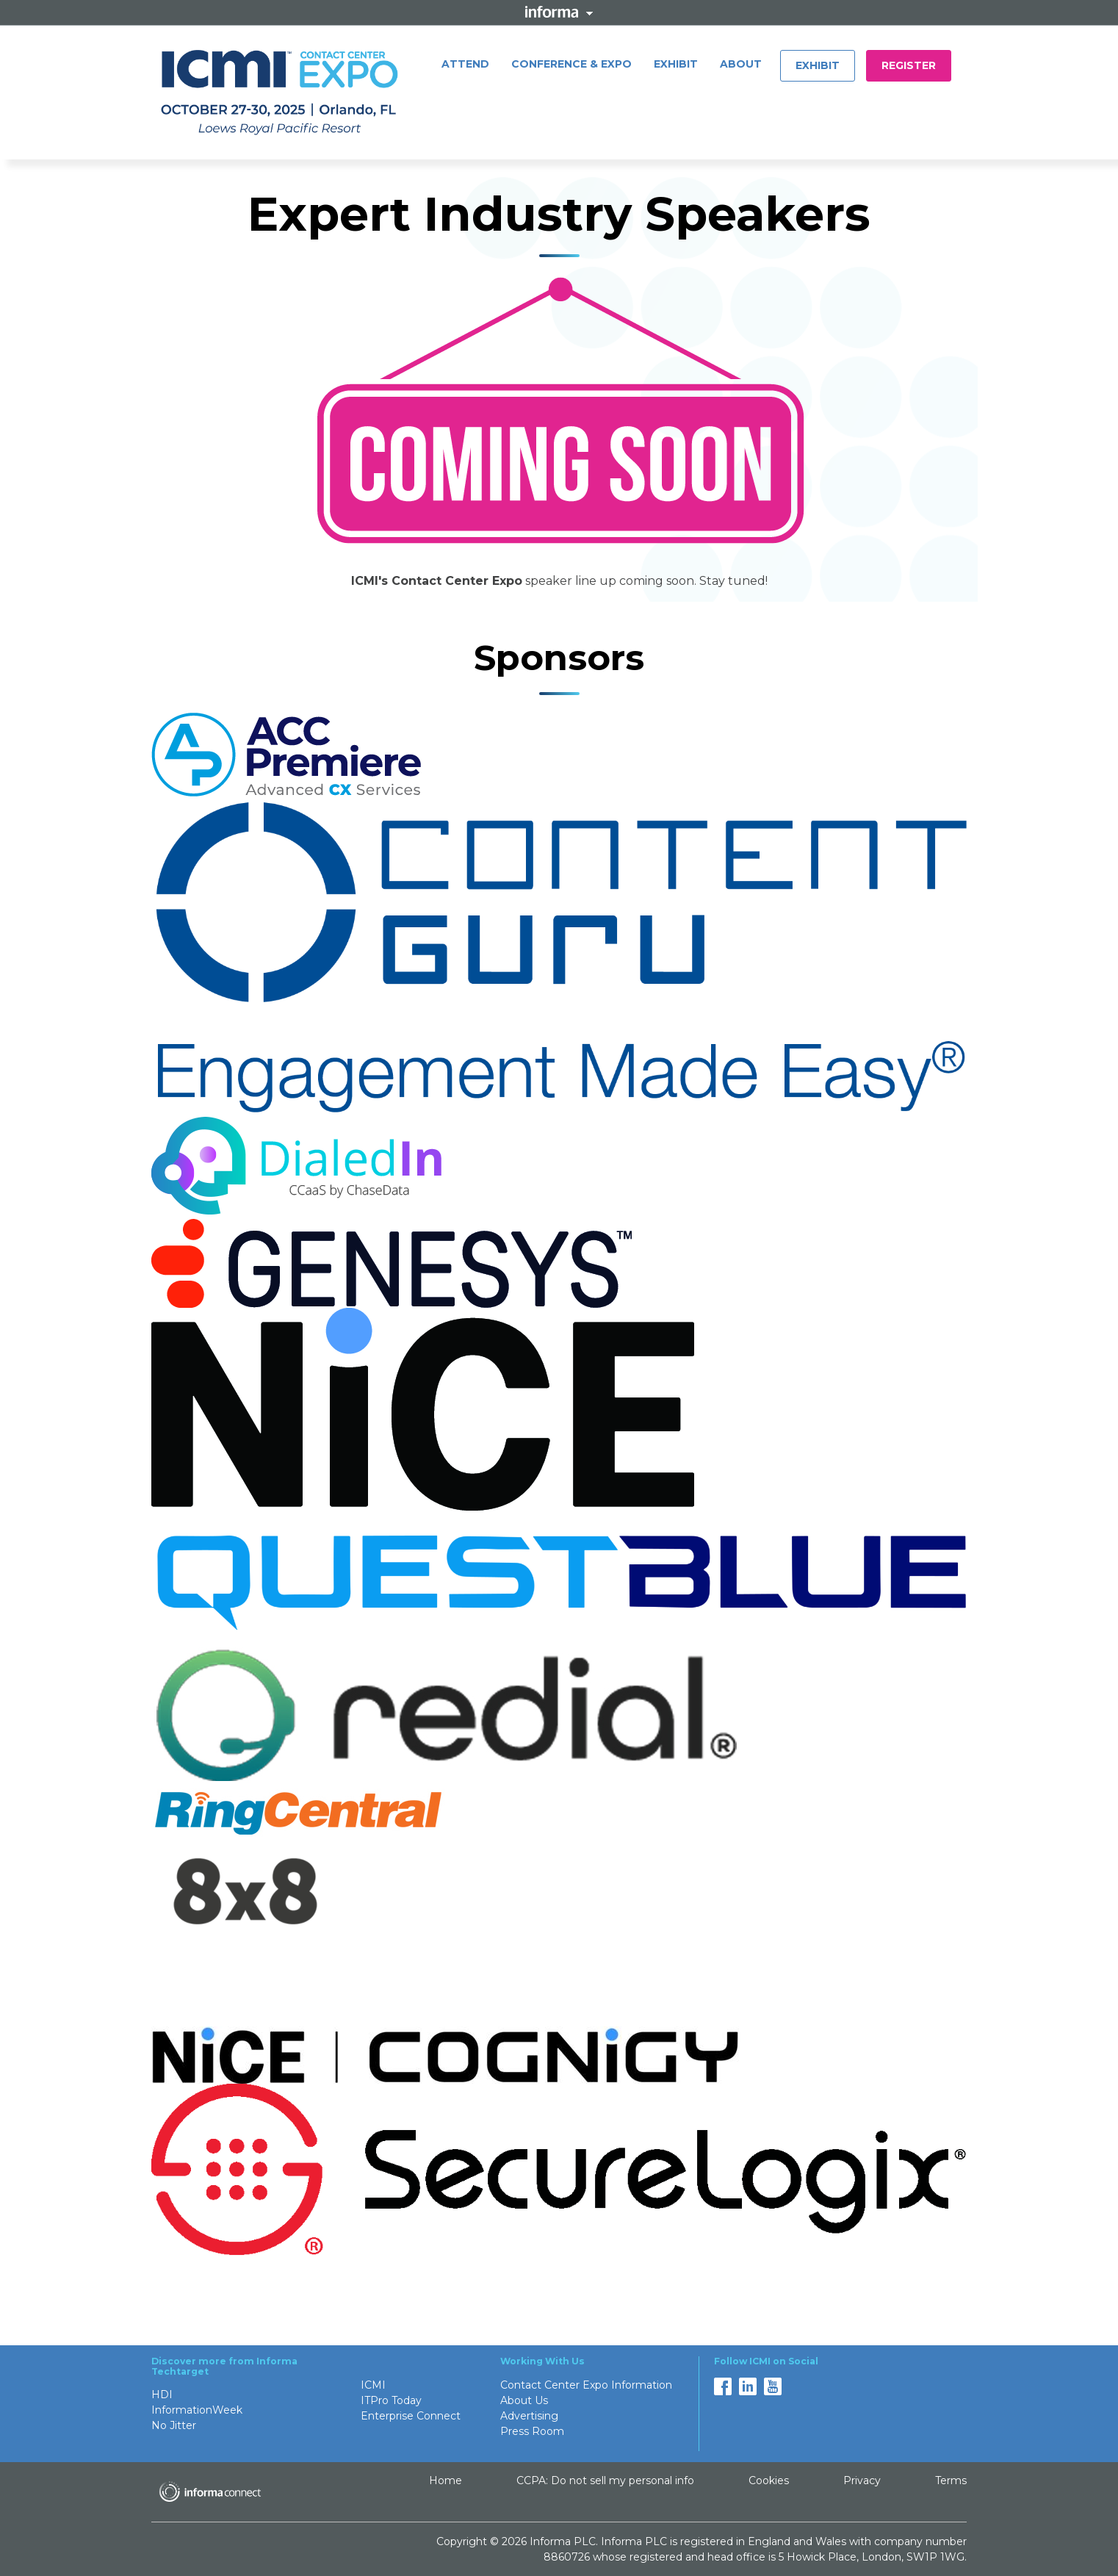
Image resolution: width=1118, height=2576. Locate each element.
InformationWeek (196, 2410)
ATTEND (465, 64)
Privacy (862, 2480)
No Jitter (173, 2425)
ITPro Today (391, 2400)
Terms (951, 2480)
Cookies (769, 2480)
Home (445, 2480)
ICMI (373, 2385)
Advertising (529, 2415)
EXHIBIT (676, 64)
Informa (559, 12)
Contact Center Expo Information (586, 2385)
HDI (162, 2394)
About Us (524, 2400)
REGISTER (908, 65)
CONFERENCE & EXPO (571, 64)
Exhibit (818, 65)
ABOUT (741, 64)
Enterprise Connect (411, 2415)
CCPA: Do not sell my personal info (605, 2480)
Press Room (532, 2431)
